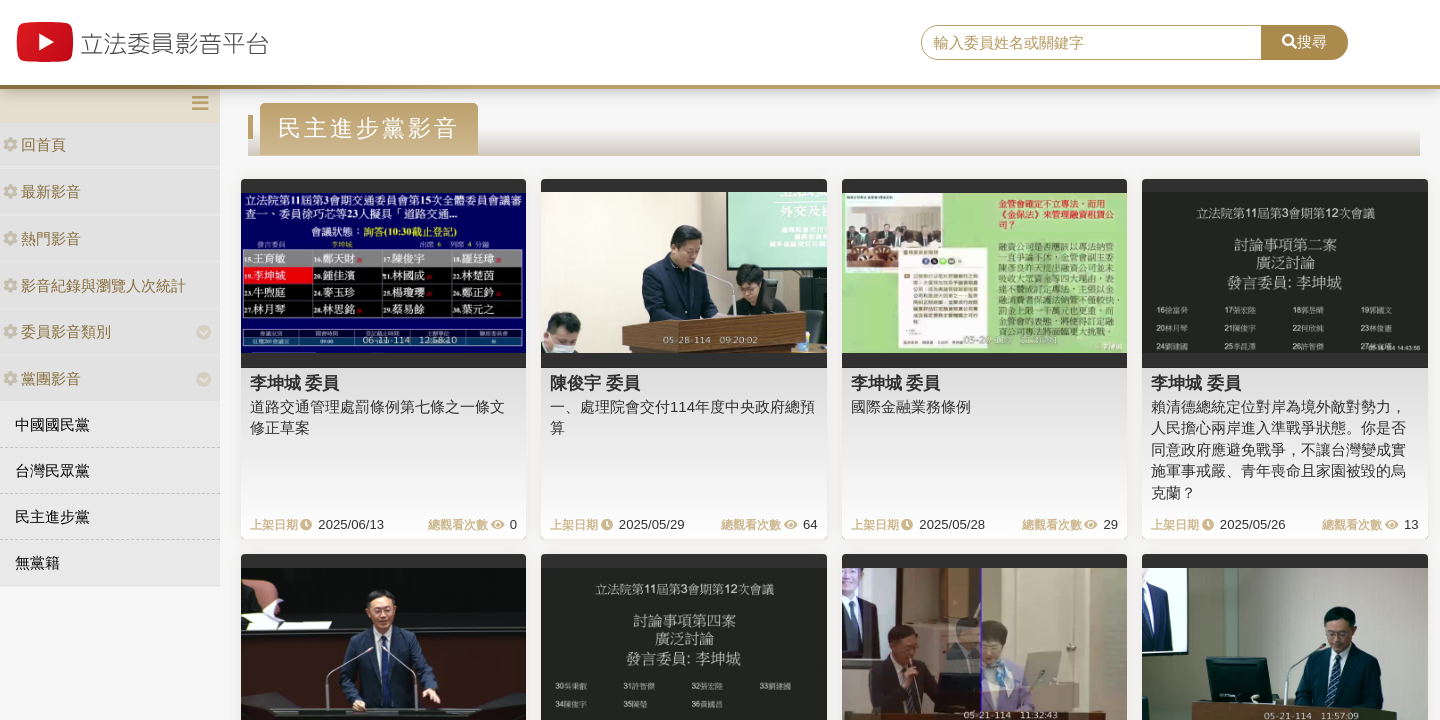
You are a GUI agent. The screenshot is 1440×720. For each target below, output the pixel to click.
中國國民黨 (52, 424)
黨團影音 (42, 378)
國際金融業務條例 (911, 406)
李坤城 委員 (295, 383)
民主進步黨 (52, 516)
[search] (1091, 43)
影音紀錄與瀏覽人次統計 (94, 285)
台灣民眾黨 (52, 470)
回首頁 (34, 144)
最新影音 (42, 191)
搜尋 (1304, 41)
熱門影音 (42, 238)
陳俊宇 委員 (595, 383)
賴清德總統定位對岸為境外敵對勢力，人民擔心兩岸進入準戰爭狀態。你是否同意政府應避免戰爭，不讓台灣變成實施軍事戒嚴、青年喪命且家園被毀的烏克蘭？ (1278, 449)
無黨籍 (37, 562)
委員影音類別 (57, 331)
